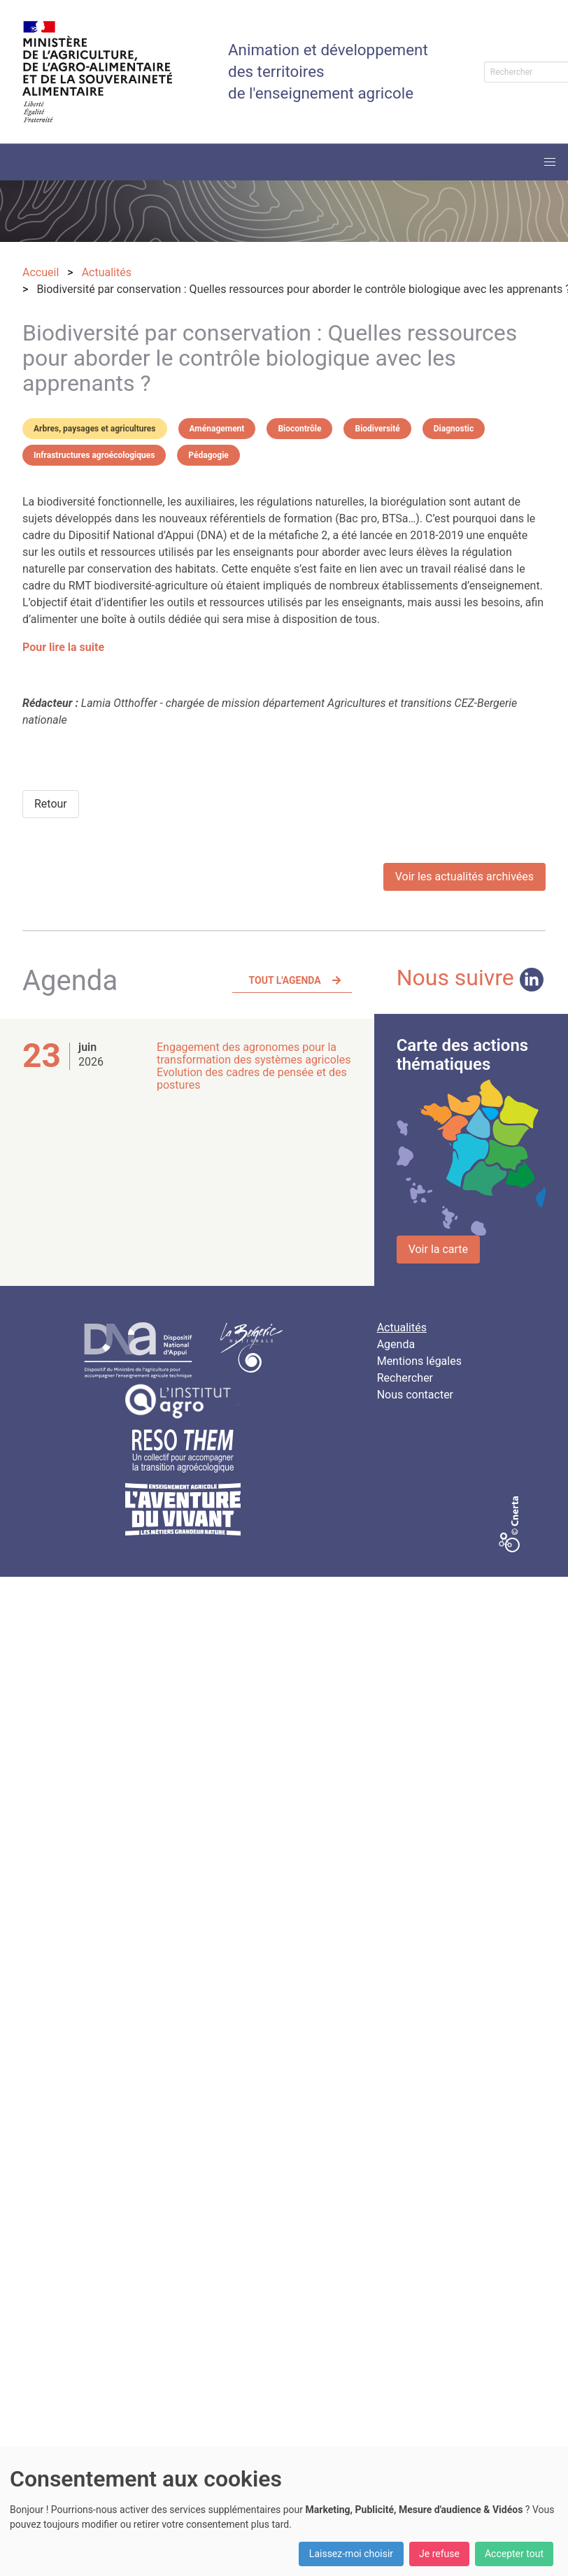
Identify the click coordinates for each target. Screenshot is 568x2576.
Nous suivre (470, 977)
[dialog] (284, 2511)
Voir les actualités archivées (464, 876)
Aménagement (217, 429)
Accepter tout (514, 2553)
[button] (550, 162)
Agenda (396, 1344)
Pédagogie (208, 455)
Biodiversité (377, 429)
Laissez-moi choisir (351, 2553)
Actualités (402, 1327)
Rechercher (405, 1377)
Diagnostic (454, 429)
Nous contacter (415, 1394)
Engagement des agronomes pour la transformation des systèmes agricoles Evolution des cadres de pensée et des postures (253, 1066)
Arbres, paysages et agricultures (95, 429)
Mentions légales (419, 1361)
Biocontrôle (299, 429)
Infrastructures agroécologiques (94, 455)
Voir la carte (438, 1249)
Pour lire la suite (63, 647)
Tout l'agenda (285, 980)
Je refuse (439, 2553)
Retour (50, 803)
